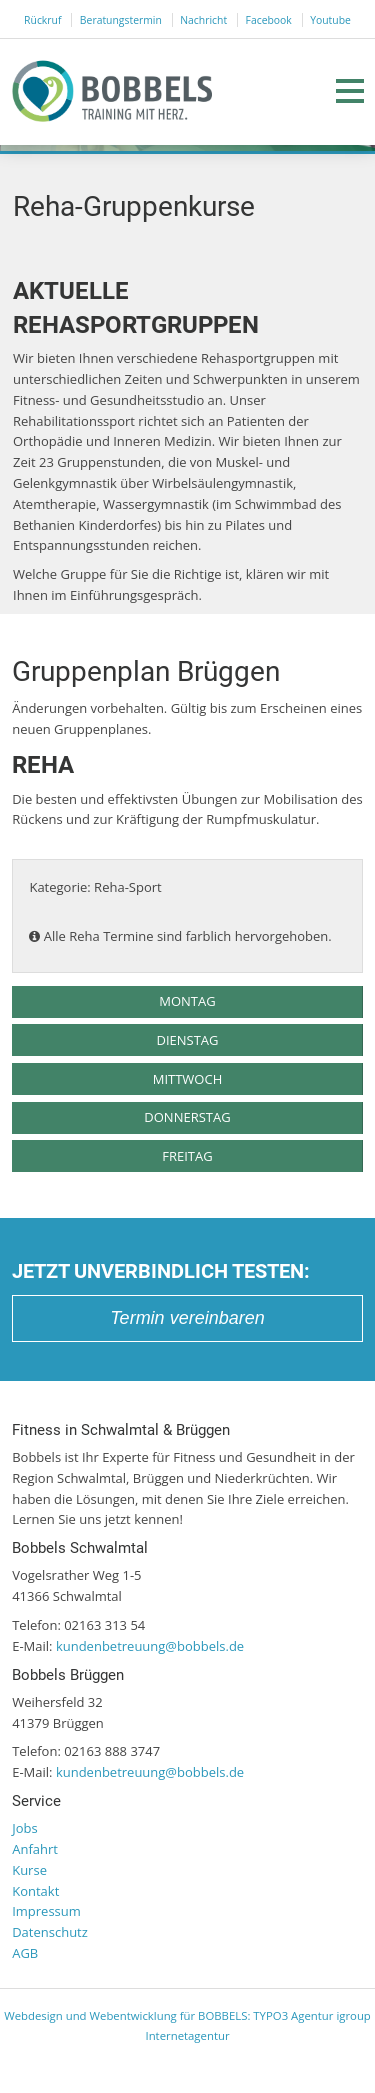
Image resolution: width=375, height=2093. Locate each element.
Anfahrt (35, 1849)
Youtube (330, 20)
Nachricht (203, 20)
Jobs (24, 1828)
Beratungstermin (121, 20)
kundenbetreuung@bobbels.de (150, 1646)
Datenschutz (50, 1932)
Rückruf (42, 20)
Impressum (46, 1911)
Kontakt (35, 1891)
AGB (25, 1953)
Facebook (269, 20)
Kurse (29, 1870)
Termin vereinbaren (187, 1318)
